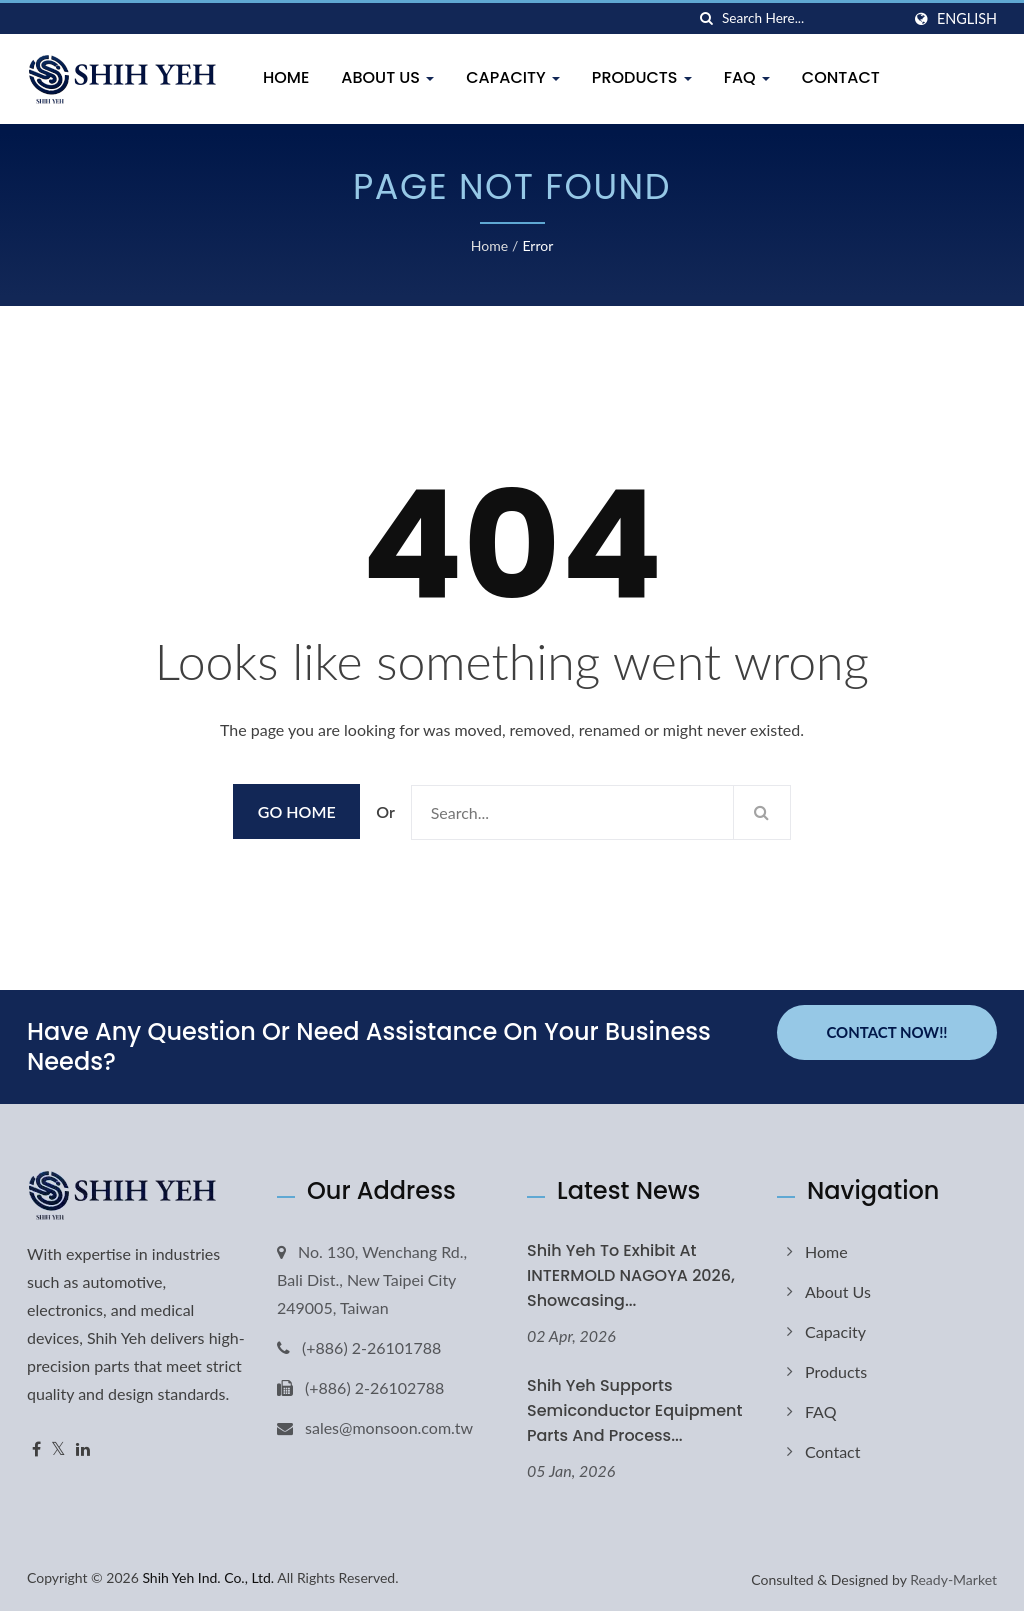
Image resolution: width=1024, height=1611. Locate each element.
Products (642, 77)
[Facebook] (36, 1449)
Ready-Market (953, 1579)
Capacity (513, 77)
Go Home (297, 811)
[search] (707, 18)
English (967, 19)
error (537, 245)
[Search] (811, 18)
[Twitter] (58, 1449)
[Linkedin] (83, 1449)
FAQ (747, 77)
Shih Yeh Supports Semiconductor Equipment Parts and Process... (634, 1410)
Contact (841, 77)
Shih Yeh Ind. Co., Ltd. (208, 1577)
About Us (387, 77)
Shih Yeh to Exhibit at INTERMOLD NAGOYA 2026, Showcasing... (631, 1275)
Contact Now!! (886, 1032)
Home (286, 77)
